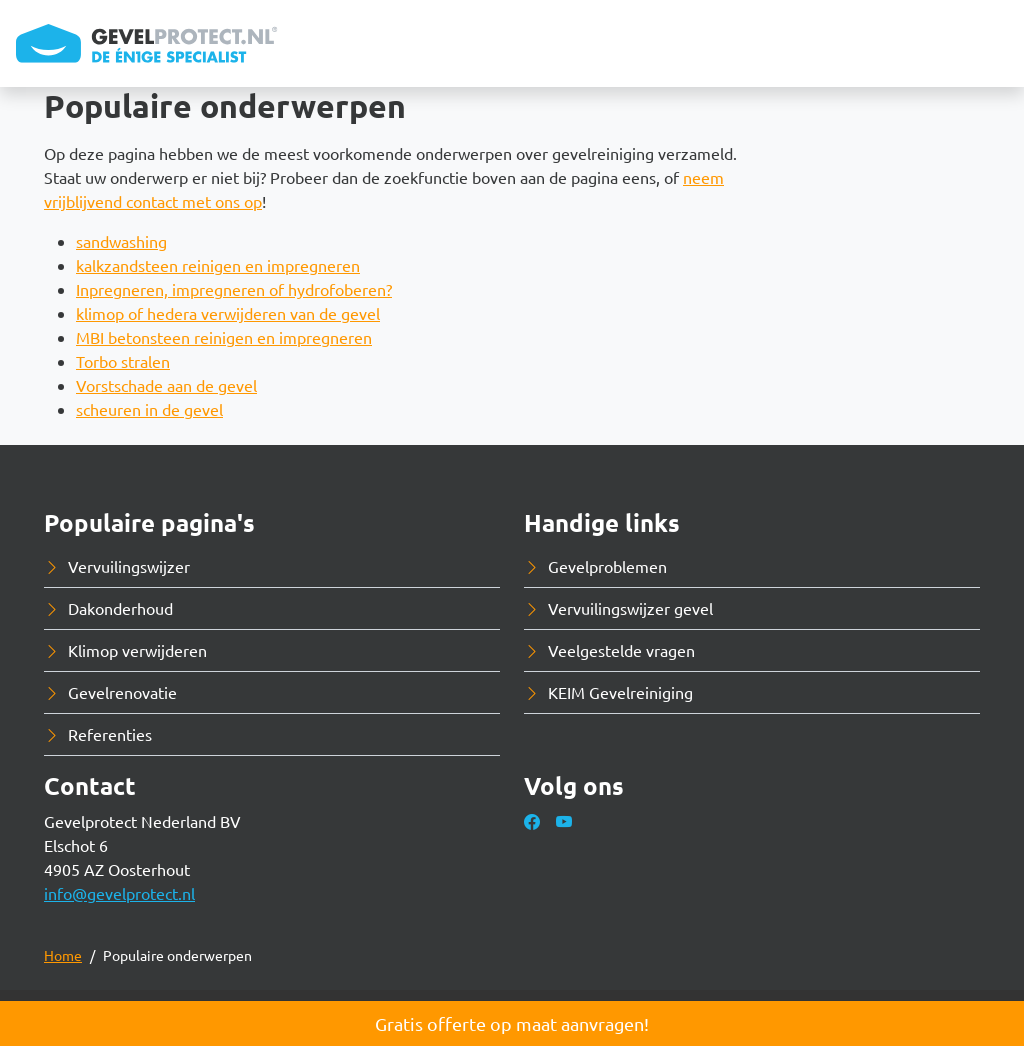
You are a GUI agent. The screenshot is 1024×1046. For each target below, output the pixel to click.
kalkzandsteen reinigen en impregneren (218, 265)
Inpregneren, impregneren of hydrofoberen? (234, 289)
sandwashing (121, 241)
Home (63, 955)
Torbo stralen (123, 361)
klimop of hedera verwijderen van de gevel (228, 313)
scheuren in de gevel (149, 409)
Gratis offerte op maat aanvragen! (512, 1023)
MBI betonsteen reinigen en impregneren (224, 337)
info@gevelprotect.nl (119, 893)
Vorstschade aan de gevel (166, 385)
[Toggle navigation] (992, 43)
